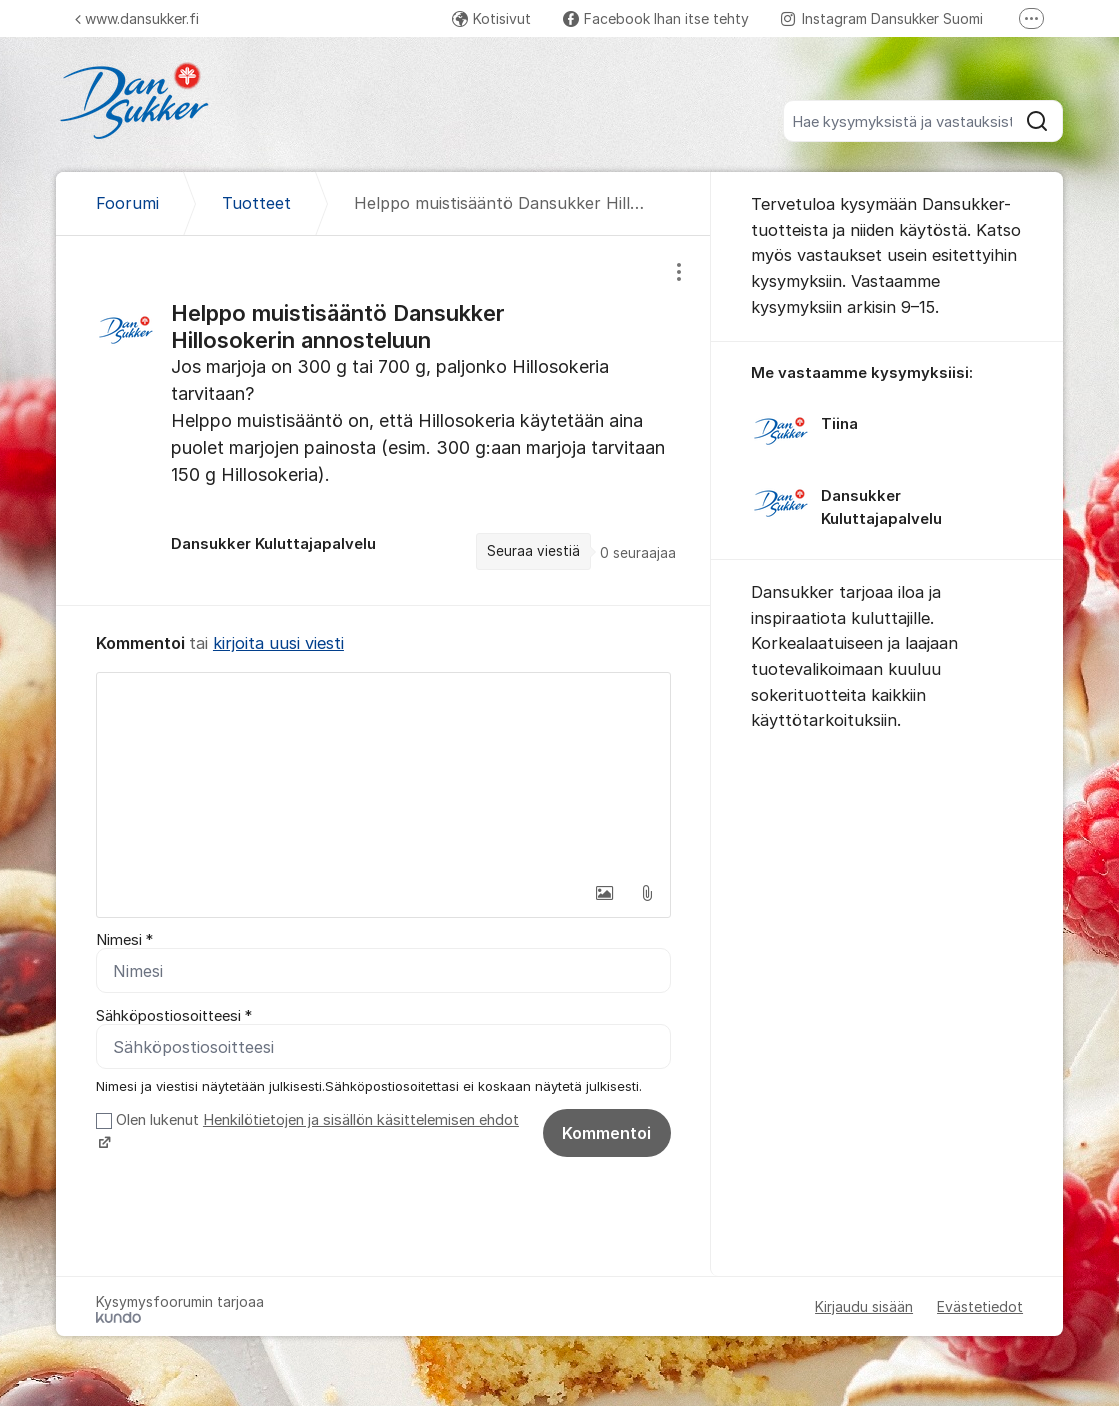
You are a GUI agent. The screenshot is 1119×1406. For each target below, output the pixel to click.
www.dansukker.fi (137, 18)
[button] (605, 893)
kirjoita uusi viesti (278, 643)
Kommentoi (606, 1133)
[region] (383, 420)
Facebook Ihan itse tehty (656, 18)
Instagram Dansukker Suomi (882, 18)
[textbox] (383, 773)
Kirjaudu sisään (864, 1306)
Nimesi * (124, 940)
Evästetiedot (980, 1306)
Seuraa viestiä (533, 551)
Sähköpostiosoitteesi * (174, 1016)
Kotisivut (491, 18)
